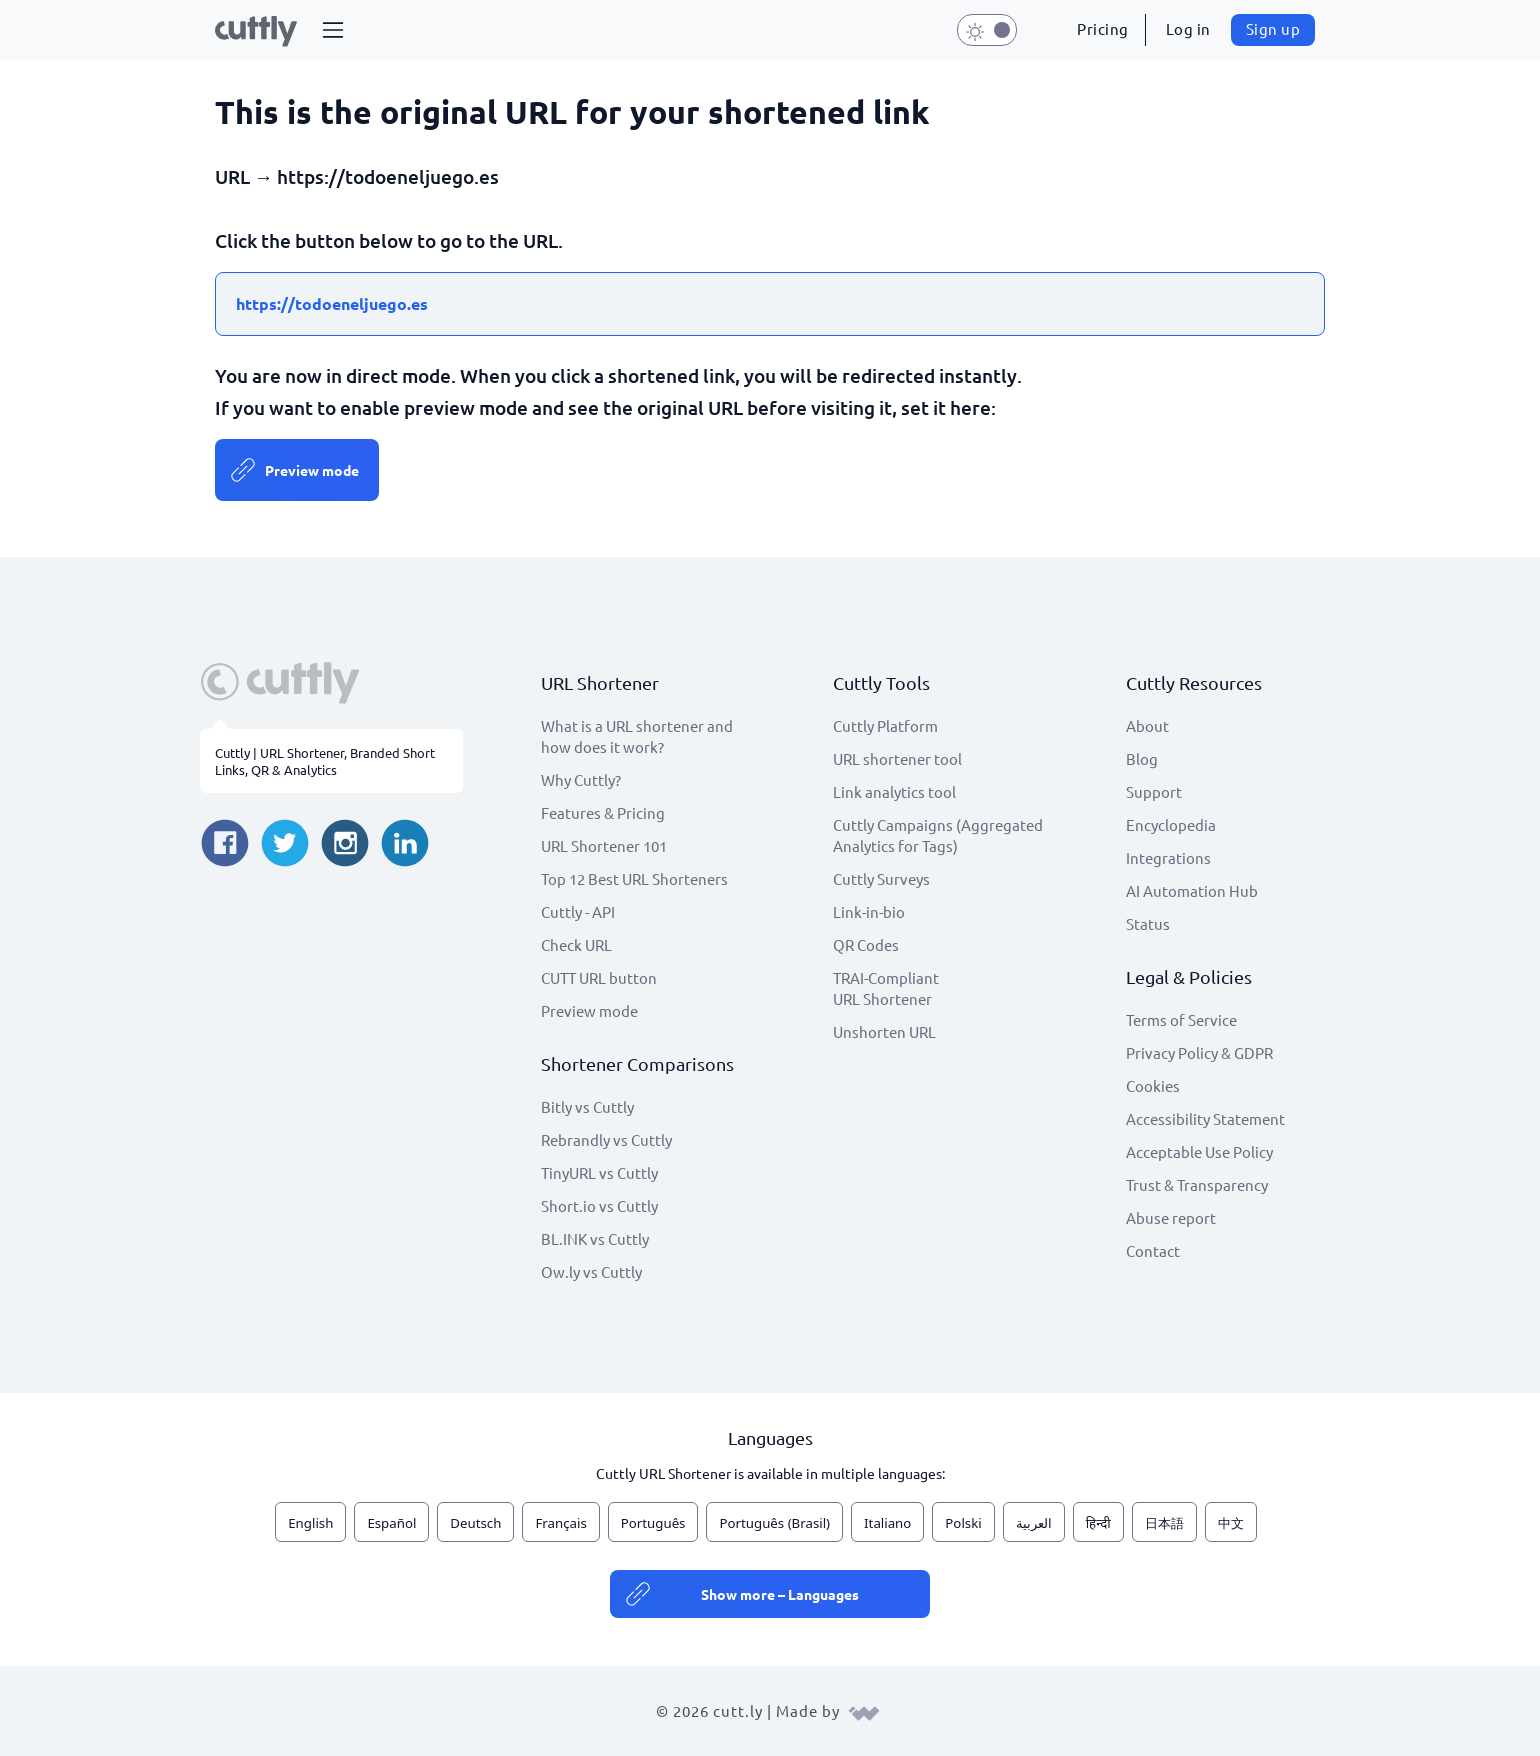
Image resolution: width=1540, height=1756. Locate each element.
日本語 (1164, 1523)
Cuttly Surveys (881, 878)
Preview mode (312, 470)
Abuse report (1171, 1217)
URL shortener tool (897, 758)
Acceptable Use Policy (1199, 1151)
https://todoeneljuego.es (332, 303)
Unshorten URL (884, 1031)
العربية (1034, 1523)
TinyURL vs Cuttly (599, 1172)
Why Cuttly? (581, 779)
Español (391, 1523)
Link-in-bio (869, 911)
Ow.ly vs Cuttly (591, 1271)
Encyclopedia (1171, 824)
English (310, 1523)
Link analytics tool (894, 791)
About (1147, 725)
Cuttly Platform (885, 725)
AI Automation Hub (1192, 890)
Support (1154, 791)
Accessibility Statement (1205, 1118)
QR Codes (866, 944)
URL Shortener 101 (604, 845)
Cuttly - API (578, 911)
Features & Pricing (603, 812)
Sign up (1273, 28)
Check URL (576, 944)
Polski (963, 1523)
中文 (1231, 1523)
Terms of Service (1181, 1019)
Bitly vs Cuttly (587, 1106)
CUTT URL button (599, 977)
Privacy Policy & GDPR (1199, 1052)
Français (560, 1523)
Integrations (1168, 857)
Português (653, 1523)
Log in (1188, 28)
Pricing (1103, 28)
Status (1148, 923)
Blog (1142, 758)
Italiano (887, 1523)
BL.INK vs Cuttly (595, 1238)
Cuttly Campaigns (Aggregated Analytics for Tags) (938, 835)
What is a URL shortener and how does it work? (637, 736)
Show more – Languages (780, 1594)
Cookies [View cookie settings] (1153, 1085)
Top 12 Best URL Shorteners (634, 878)
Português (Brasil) (774, 1523)
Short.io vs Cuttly (599, 1205)
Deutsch (475, 1523)
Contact (1153, 1250)
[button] (333, 30)
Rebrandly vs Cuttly (606, 1139)
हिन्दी (1098, 1523)
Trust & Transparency (1197, 1184)
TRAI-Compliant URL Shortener (886, 988)
